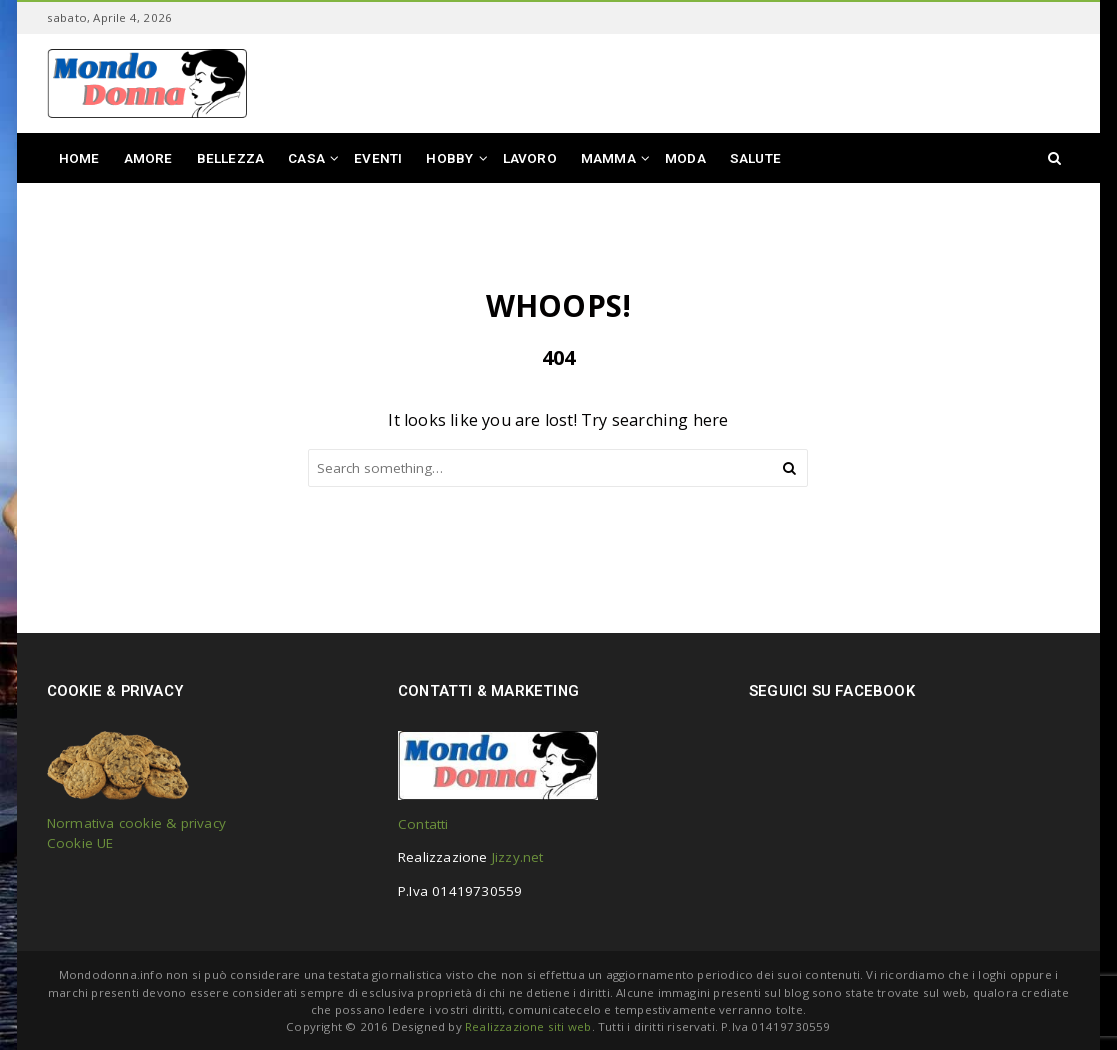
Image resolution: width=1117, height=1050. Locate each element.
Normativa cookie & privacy (136, 823)
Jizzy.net (518, 857)
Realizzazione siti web (528, 1026)
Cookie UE (80, 843)
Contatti (423, 824)
